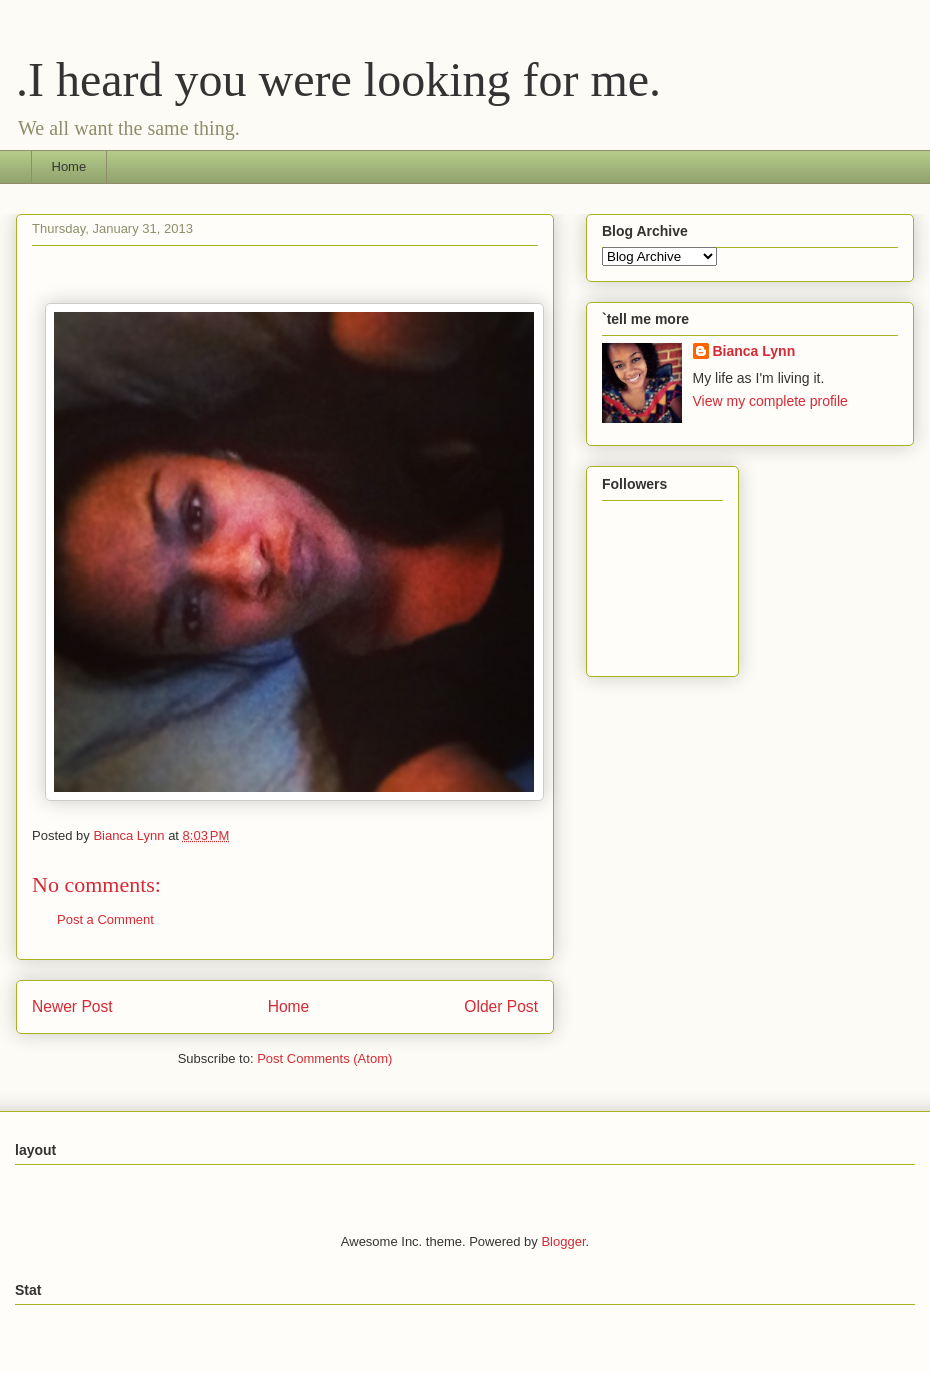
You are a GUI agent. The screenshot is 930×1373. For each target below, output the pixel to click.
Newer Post (72, 1006)
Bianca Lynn (754, 351)
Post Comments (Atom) (324, 1058)
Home (69, 166)
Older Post (501, 1006)
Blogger (563, 1241)
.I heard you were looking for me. (338, 79)
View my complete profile (770, 401)
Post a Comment (105, 919)
